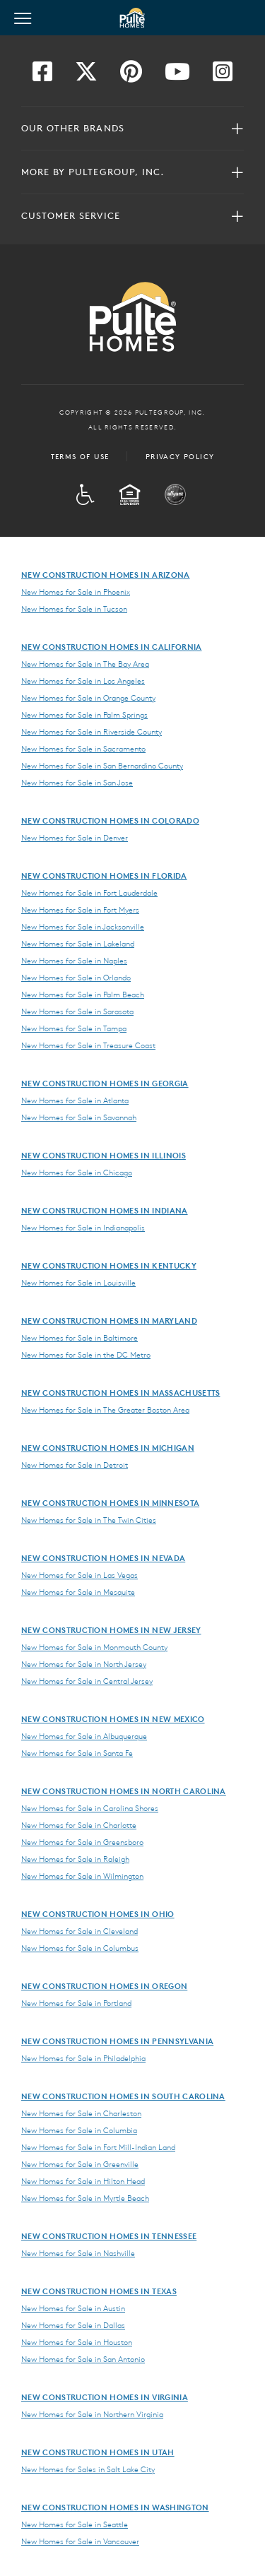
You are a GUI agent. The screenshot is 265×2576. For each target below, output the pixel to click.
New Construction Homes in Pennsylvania (117, 2041)
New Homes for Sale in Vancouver (80, 2541)
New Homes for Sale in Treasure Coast (88, 1045)
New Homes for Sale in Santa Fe (77, 1753)
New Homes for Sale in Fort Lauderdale (89, 893)
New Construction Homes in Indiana (104, 1210)
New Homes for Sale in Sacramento (83, 749)
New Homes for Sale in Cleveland (79, 1931)
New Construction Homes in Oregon (104, 1986)
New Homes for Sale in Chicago (76, 1172)
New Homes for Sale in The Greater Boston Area (105, 1410)
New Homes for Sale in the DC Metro (86, 1355)
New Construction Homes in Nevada (103, 1558)
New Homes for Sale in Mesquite (78, 1592)
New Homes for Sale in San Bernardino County (102, 766)
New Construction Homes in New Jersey (111, 1630)
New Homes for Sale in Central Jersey (87, 1681)
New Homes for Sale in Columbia (79, 2130)
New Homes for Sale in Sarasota (77, 1011)
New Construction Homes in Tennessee (108, 2236)
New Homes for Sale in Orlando (76, 978)
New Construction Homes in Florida (104, 875)
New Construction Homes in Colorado (110, 820)
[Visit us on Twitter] (86, 76)
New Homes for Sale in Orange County (88, 698)
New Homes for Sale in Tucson (74, 609)
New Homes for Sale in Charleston (81, 2113)
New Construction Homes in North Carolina (123, 1791)
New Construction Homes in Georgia (105, 1083)
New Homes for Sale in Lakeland (77, 944)
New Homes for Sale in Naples (74, 961)
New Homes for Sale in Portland (76, 2003)
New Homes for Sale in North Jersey (83, 1664)
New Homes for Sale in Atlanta (75, 1100)
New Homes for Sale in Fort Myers (80, 910)
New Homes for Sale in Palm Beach (82, 994)
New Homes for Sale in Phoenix (75, 592)
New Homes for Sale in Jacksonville (82, 927)
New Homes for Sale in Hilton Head (83, 2181)
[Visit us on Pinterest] (131, 76)
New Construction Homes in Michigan (107, 1447)
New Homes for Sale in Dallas (73, 2325)
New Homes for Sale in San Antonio (83, 2359)
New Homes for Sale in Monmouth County (94, 1647)
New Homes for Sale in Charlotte (78, 1825)
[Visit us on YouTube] (177, 76)
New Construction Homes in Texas (99, 2291)
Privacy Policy (180, 456)
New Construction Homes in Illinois (103, 1155)
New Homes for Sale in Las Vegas (79, 1575)
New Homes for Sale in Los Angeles (83, 681)
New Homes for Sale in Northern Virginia (92, 2414)
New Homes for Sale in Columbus (80, 1948)
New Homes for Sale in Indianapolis (83, 1228)
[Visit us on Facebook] (42, 76)
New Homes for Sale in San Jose (77, 783)
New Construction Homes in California (111, 646)
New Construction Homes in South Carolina (123, 2096)
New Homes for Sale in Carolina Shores (89, 1808)
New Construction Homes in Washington (115, 2507)
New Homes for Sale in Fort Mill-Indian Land (98, 2147)
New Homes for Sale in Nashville (78, 2253)
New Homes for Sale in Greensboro (82, 1842)
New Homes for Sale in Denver (74, 838)
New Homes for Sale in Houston (76, 2342)
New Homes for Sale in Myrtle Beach (85, 2198)
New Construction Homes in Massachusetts (120, 1392)
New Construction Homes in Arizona (105, 574)
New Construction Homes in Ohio (98, 1914)
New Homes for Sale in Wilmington (82, 1876)
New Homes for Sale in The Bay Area (85, 664)
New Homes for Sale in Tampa (73, 1028)
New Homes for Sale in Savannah (78, 1117)
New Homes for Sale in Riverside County (91, 732)
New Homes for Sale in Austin (73, 2308)
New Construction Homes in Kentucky (108, 1265)
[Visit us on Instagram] (222, 76)
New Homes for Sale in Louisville (78, 1283)
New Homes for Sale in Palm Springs (84, 715)
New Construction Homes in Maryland (109, 1320)
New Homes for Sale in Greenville (80, 2164)
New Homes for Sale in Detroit (74, 1465)
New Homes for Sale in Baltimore (79, 1338)
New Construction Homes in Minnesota (110, 1502)
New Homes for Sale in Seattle (74, 2524)
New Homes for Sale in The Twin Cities (88, 1520)
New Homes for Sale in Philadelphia (83, 2058)
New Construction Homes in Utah (98, 2452)
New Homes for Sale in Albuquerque (84, 1736)
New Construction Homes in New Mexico (113, 1719)
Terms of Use (80, 456)
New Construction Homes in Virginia (104, 2397)
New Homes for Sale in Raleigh (75, 1859)
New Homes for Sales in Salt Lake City (88, 2469)
